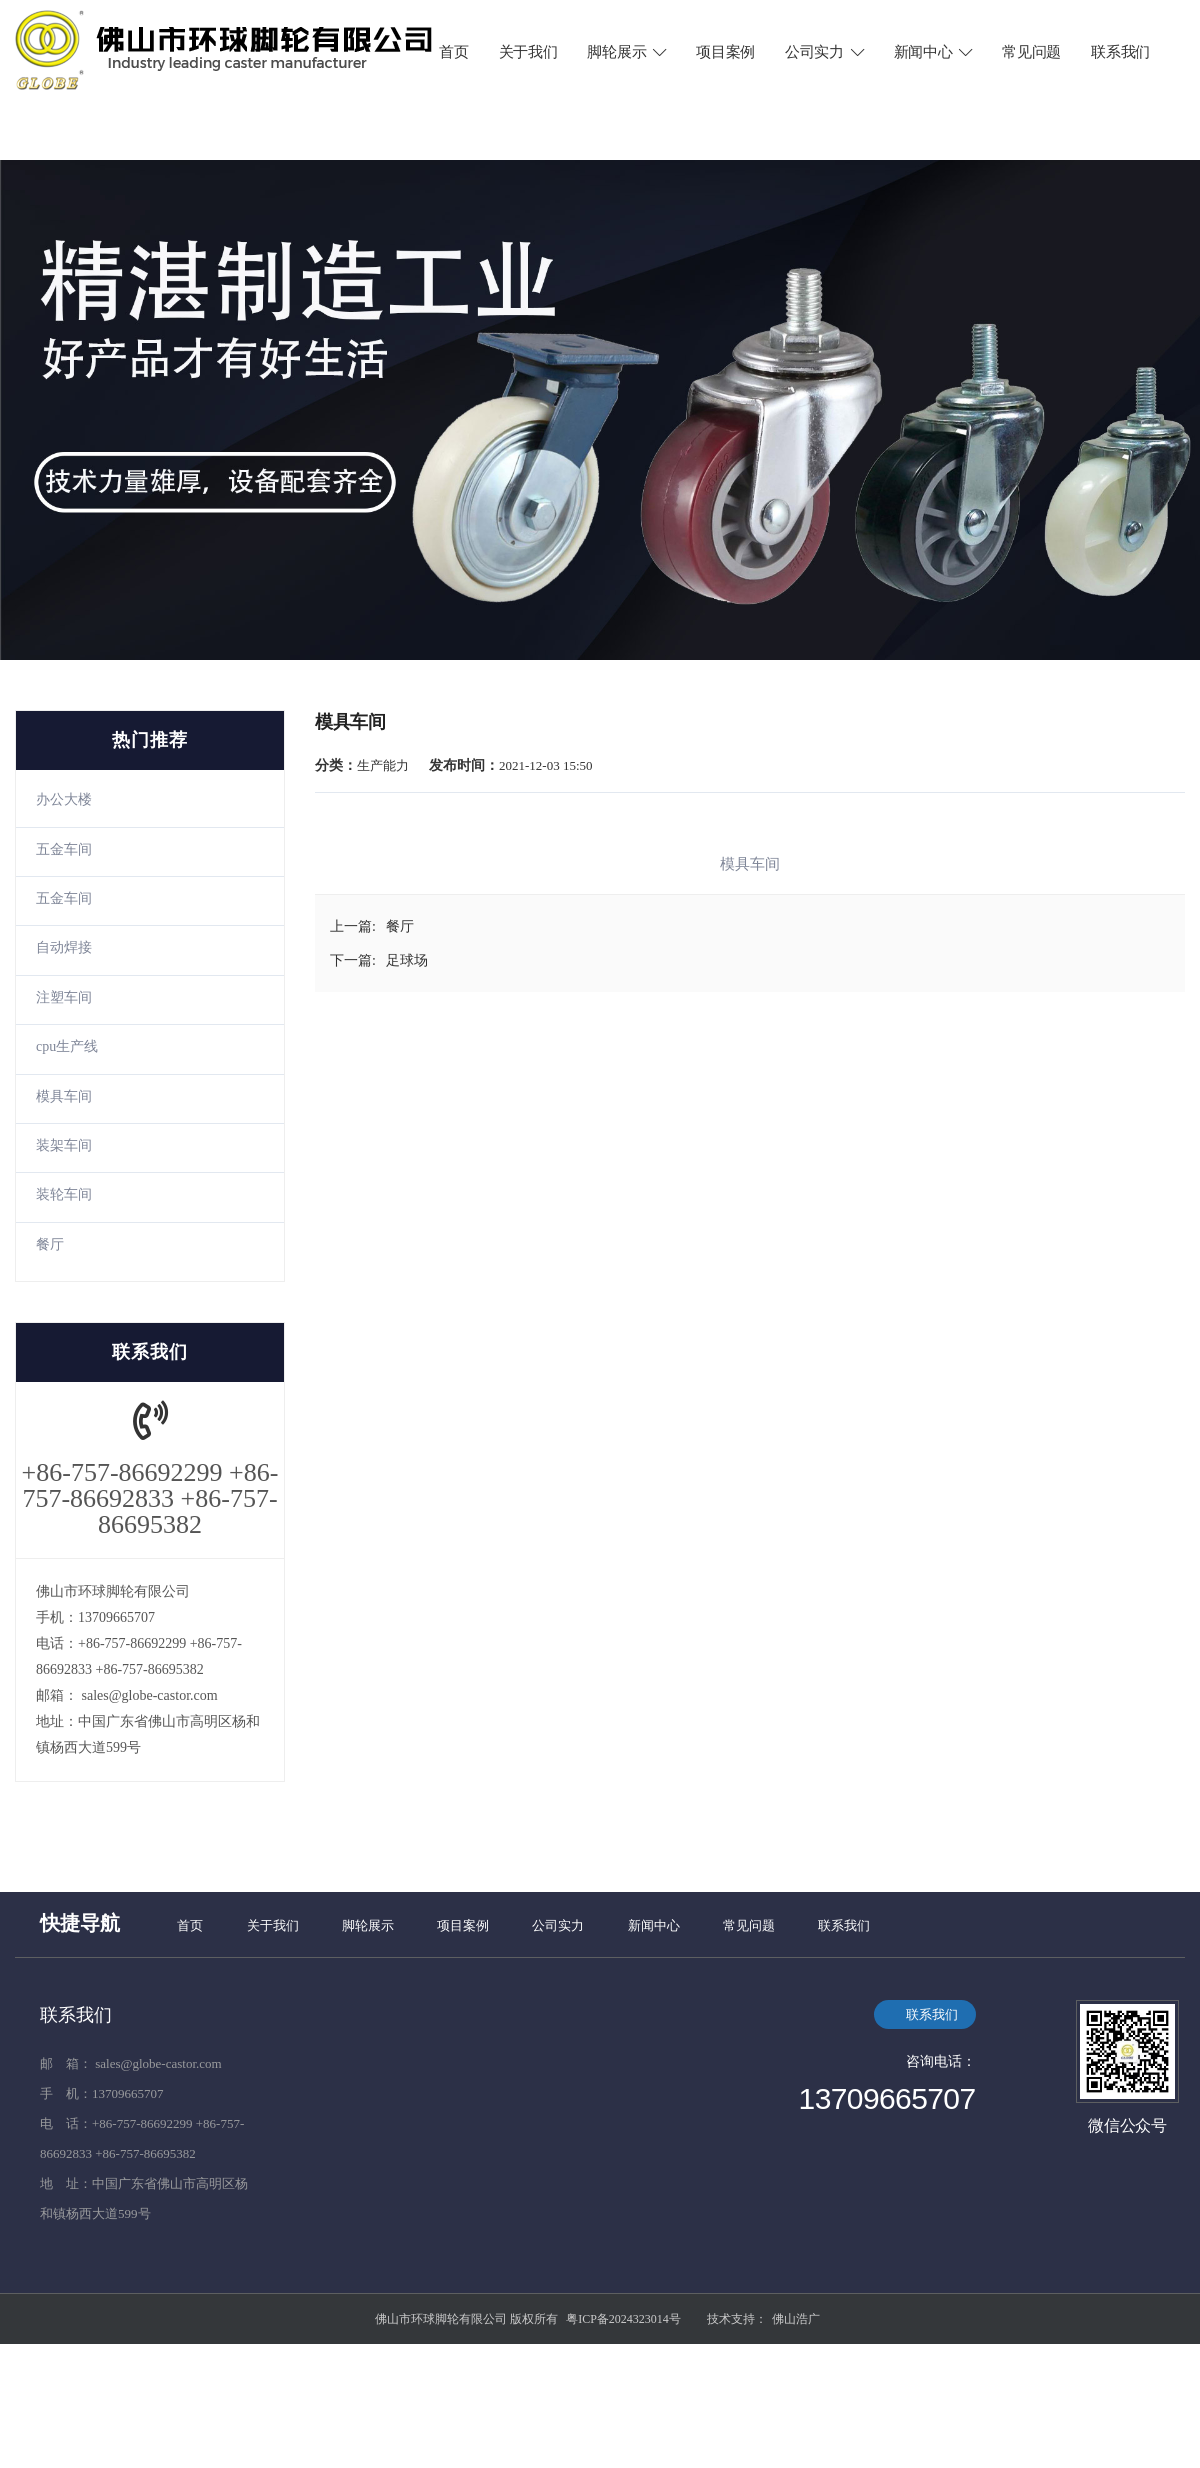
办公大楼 (64, 799)
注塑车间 (64, 997)
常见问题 (1031, 52)
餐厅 (50, 1244)
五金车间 (64, 849)
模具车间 (64, 1096)
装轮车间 (64, 1194)
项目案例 (725, 52)
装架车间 (64, 1145)
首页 (453, 52)
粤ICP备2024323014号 (623, 2319)
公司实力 (826, 52)
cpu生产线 (67, 1046)
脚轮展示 (628, 52)
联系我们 (1120, 52)
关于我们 (528, 52)
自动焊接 (64, 947)
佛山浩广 (796, 2319)
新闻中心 (935, 52)
